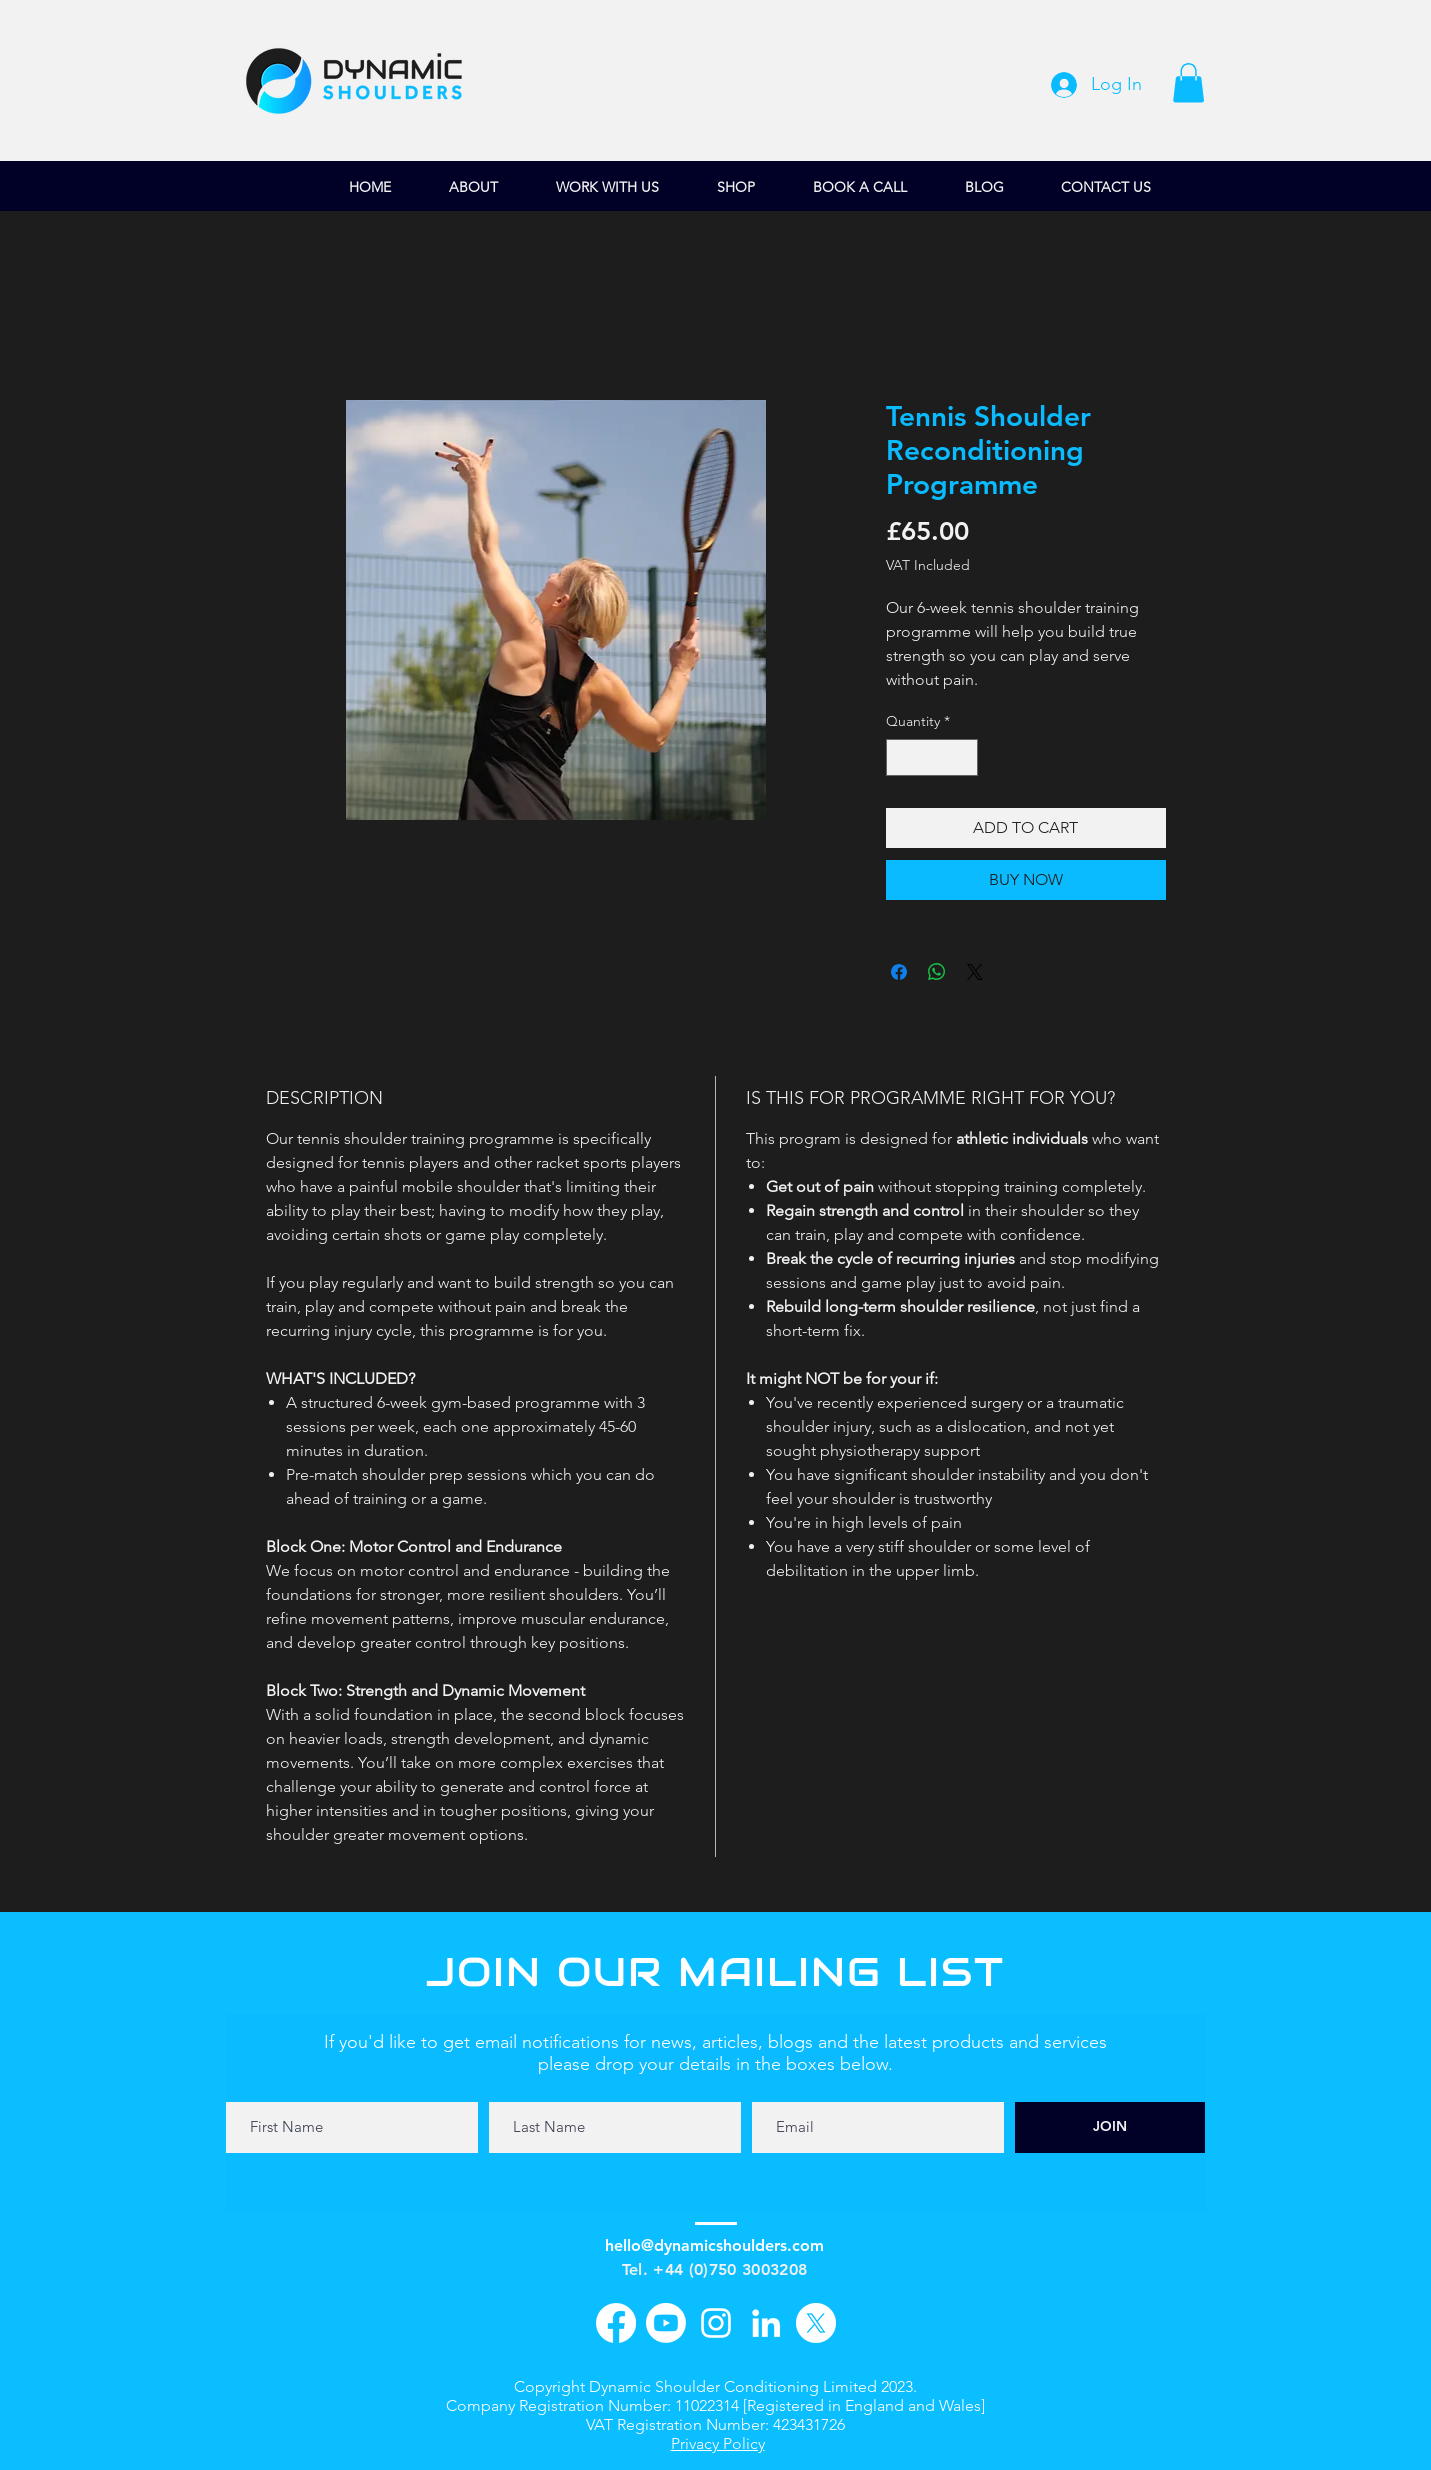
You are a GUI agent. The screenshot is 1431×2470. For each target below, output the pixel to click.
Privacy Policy (718, 2443)
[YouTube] (666, 2323)
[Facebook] (616, 2323)
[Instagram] (716, 2323)
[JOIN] (1110, 2127)
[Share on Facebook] (899, 972)
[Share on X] (975, 972)
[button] (1188, 82)
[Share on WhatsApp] (937, 972)
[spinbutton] (932, 757)
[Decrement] (901, 757)
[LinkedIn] (766, 2323)
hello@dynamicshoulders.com (714, 2245)
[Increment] (962, 757)
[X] (816, 2323)
